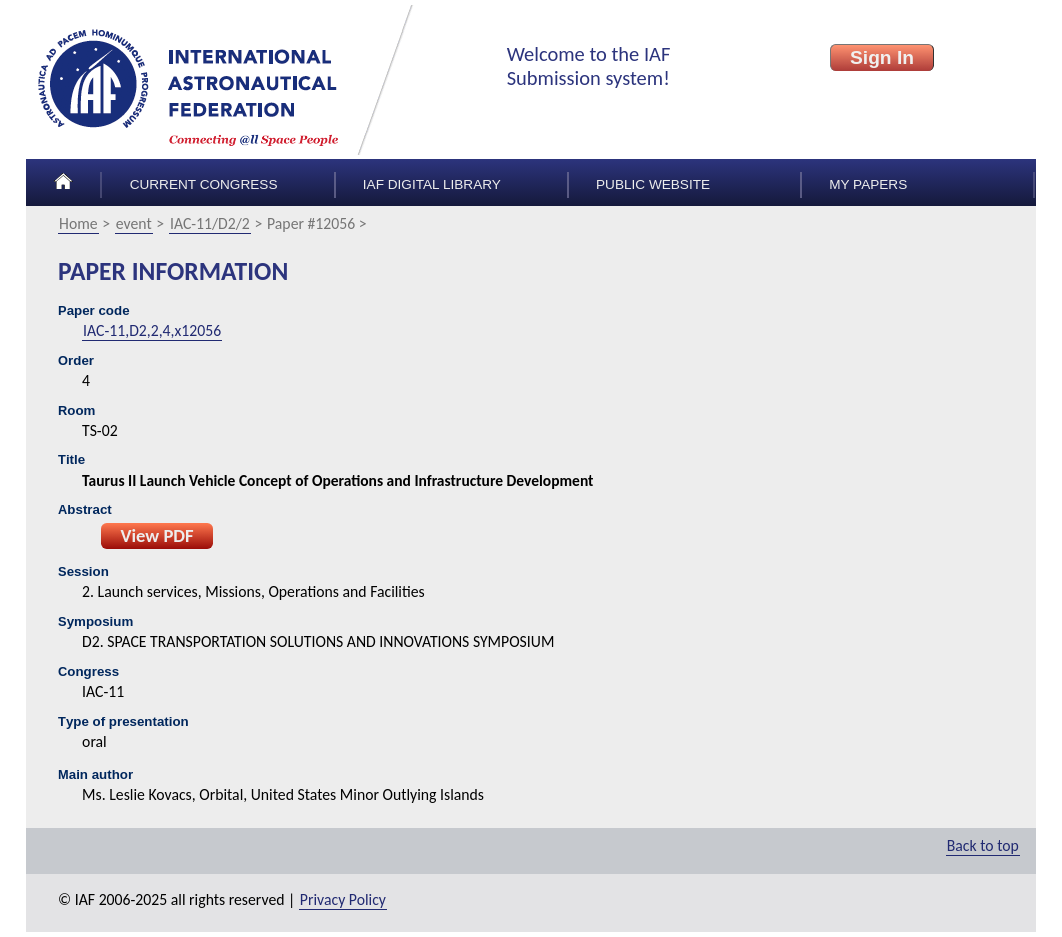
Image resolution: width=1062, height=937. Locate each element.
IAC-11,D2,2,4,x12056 (152, 330)
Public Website (653, 184)
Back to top (983, 845)
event (134, 223)
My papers (868, 184)
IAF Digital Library (432, 184)
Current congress (204, 184)
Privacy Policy (343, 899)
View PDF (156, 535)
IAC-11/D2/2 (210, 223)
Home (78, 223)
